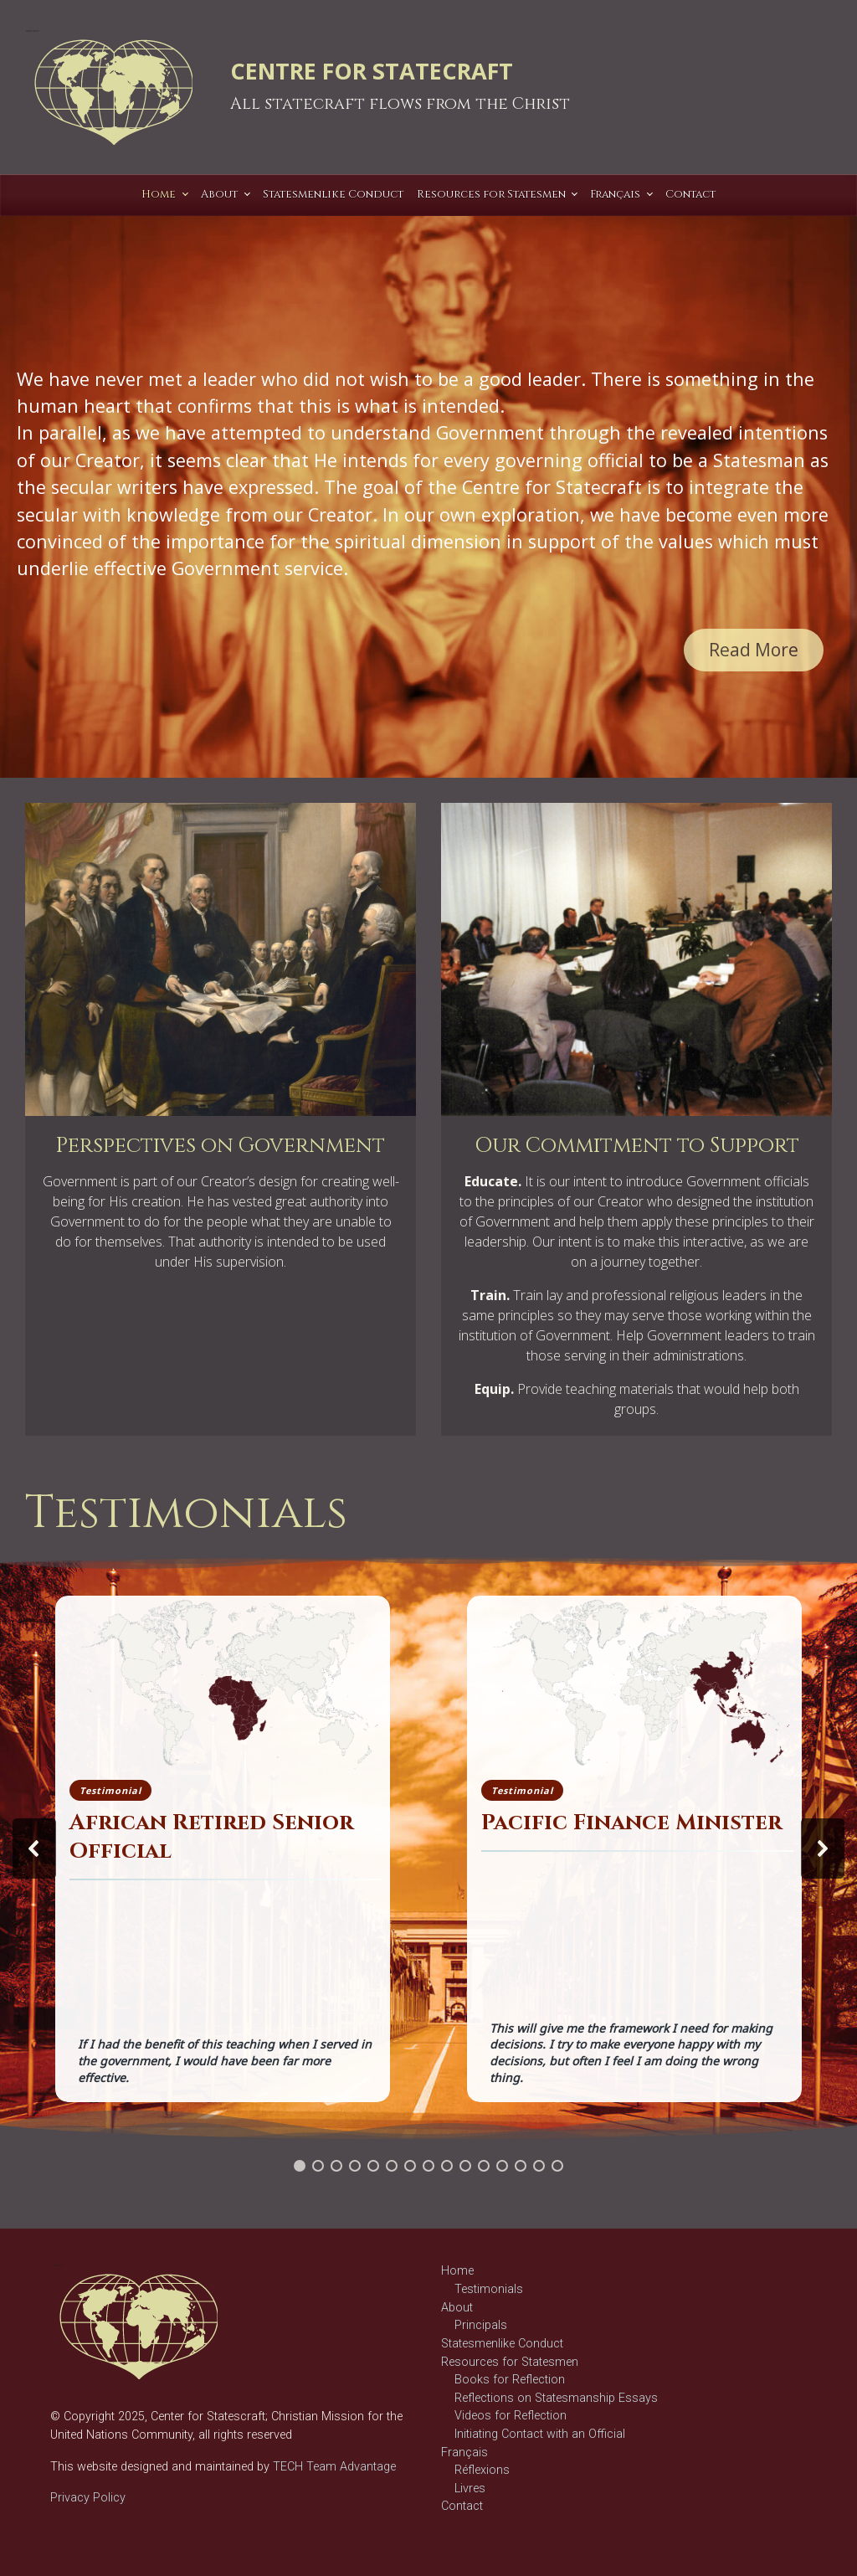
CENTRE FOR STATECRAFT (371, 70)
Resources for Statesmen (509, 2362)
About (457, 2308)
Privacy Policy (88, 2498)
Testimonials (488, 2289)
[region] (428, 481)
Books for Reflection (509, 2380)
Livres (469, 2488)
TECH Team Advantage (332, 2467)
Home (457, 2271)
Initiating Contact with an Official (539, 2434)
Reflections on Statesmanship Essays (556, 2398)
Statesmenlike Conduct (502, 2344)
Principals (480, 2325)
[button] (34, 1848)
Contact (462, 2506)
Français (464, 2452)
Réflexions (482, 2470)
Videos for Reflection (510, 2416)
